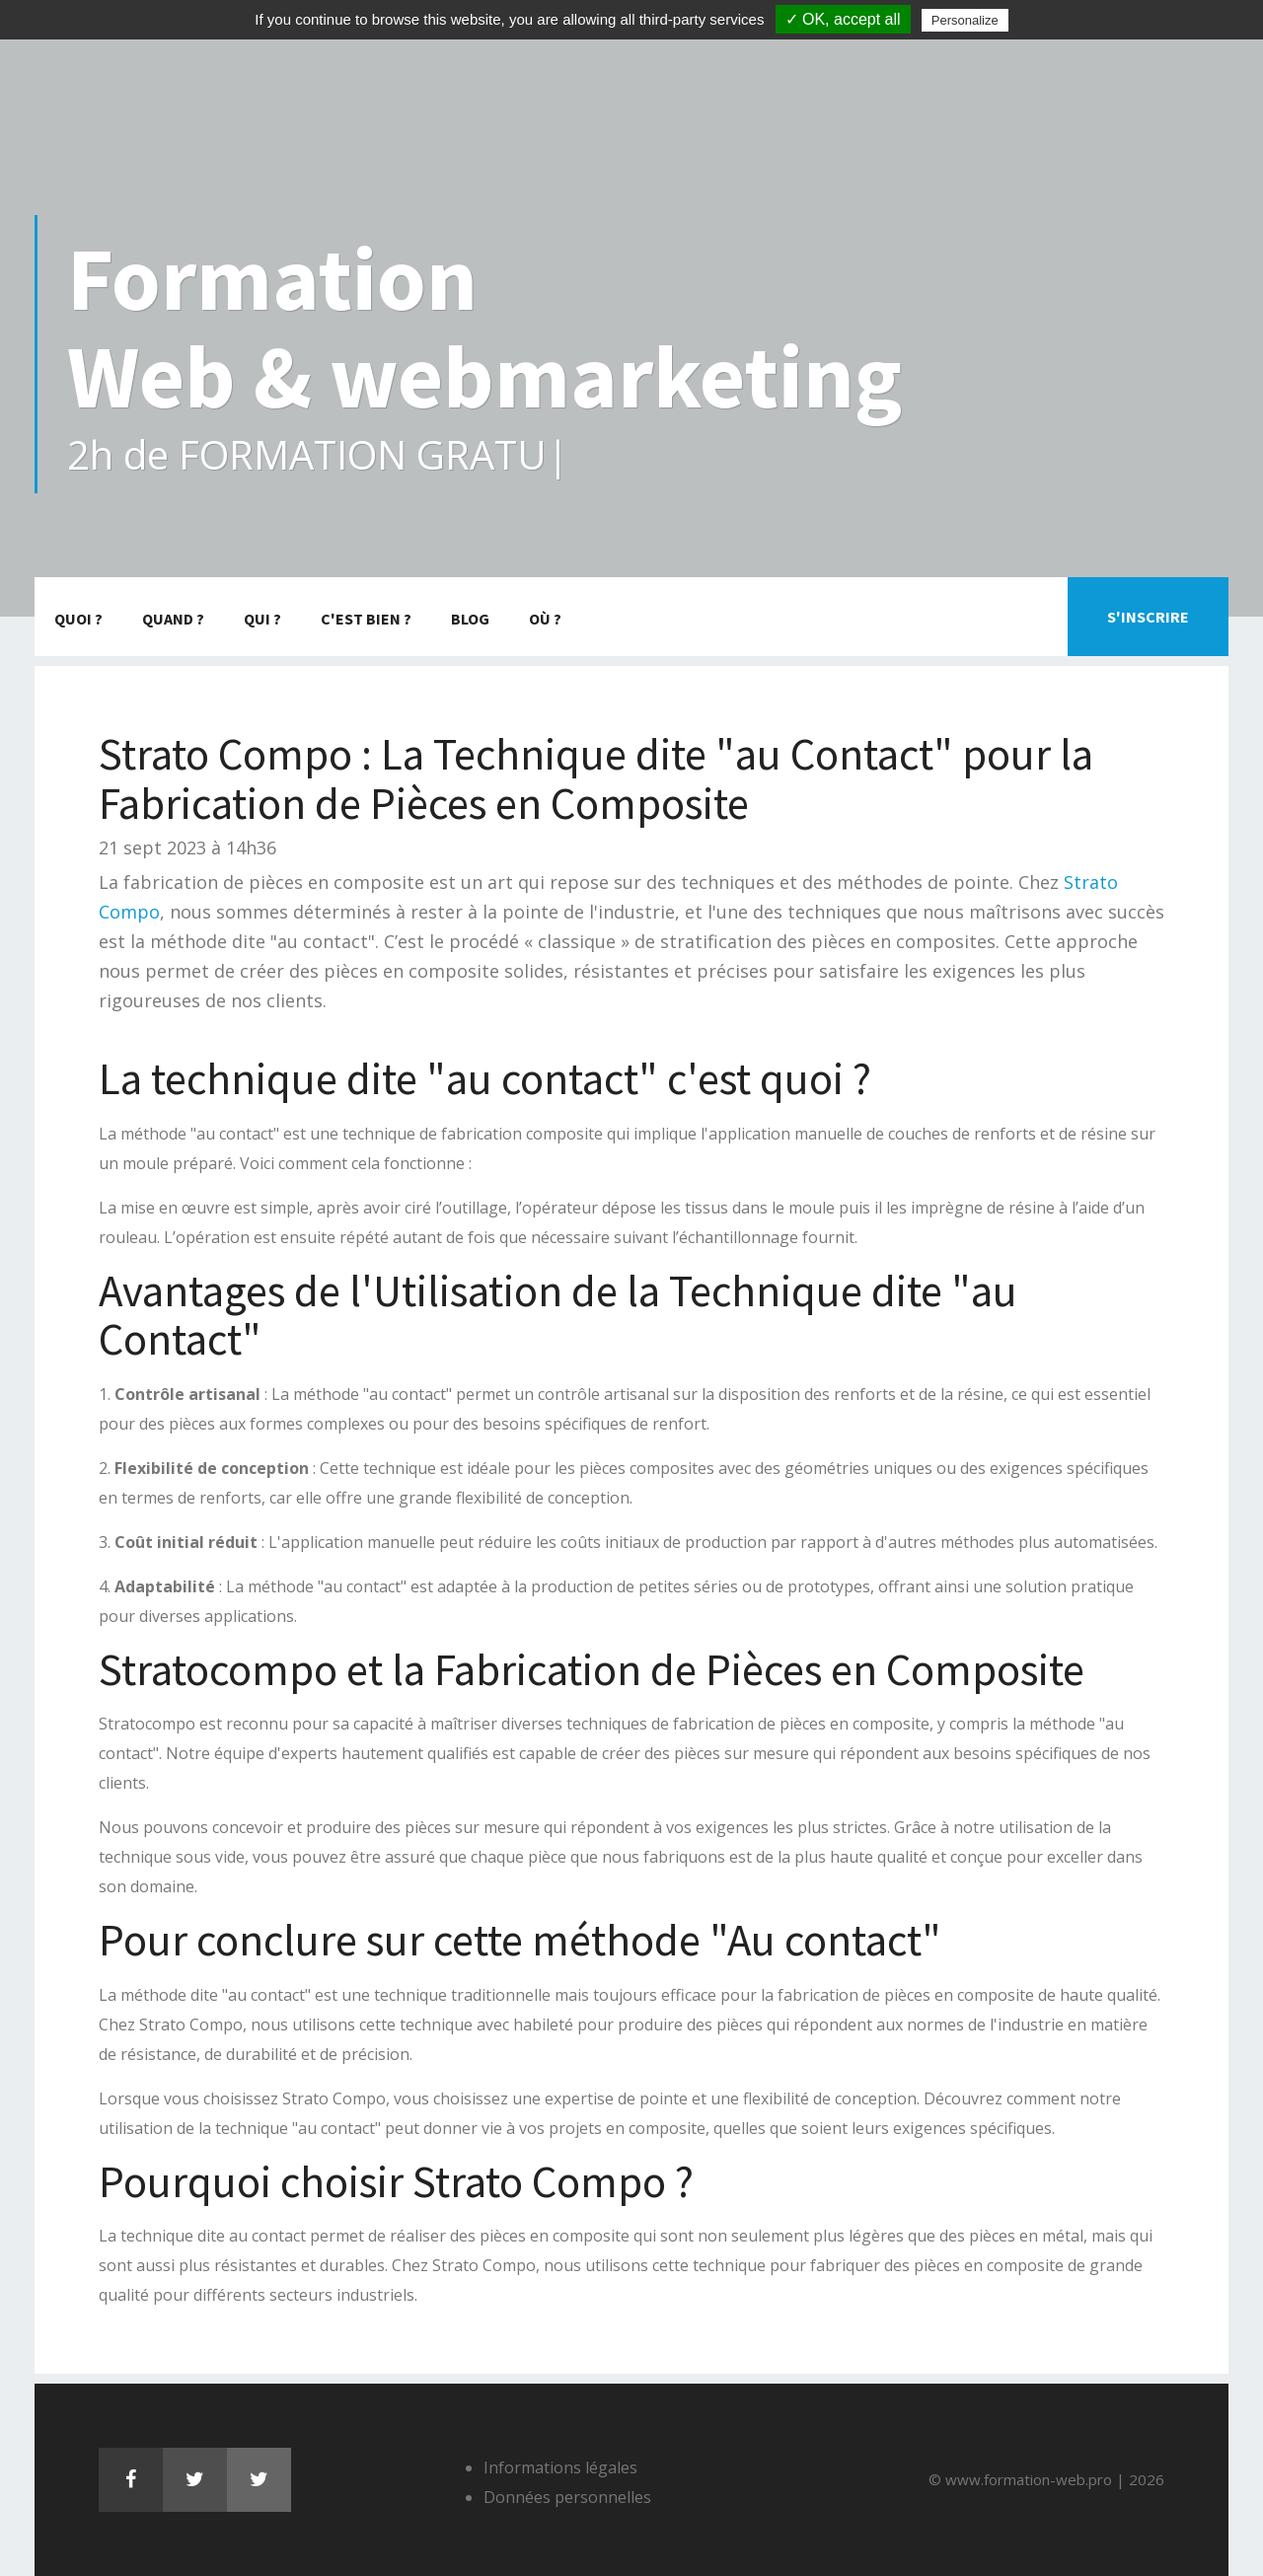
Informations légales (560, 2467)
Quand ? (173, 618)
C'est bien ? (366, 618)
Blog (470, 618)
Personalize (965, 20)
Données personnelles (567, 2497)
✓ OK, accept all (843, 19)
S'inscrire (1148, 616)
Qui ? (262, 618)
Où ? (545, 618)
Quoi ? (78, 618)
